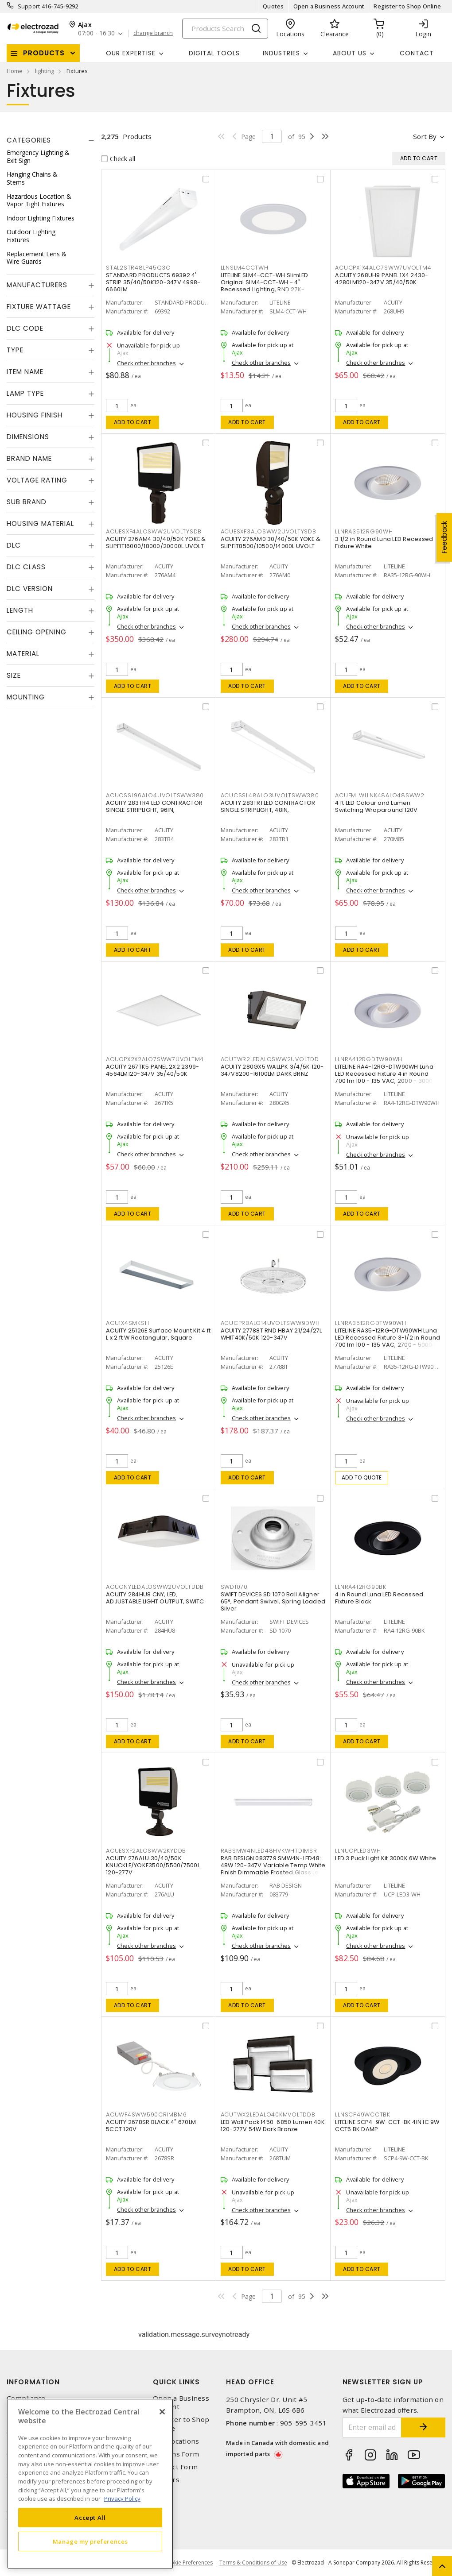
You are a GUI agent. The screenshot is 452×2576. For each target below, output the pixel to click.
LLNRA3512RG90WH (364, 531)
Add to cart (133, 422)
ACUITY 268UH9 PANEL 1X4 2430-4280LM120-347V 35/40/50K (381, 278)
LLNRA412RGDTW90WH (368, 1059)
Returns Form (176, 2454)
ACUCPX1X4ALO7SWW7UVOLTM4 (383, 267)
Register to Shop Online (407, 6)
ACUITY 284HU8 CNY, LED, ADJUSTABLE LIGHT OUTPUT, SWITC (155, 1598)
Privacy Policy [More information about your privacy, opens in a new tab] (122, 2499)
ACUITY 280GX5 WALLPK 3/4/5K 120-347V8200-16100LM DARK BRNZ (272, 1070)
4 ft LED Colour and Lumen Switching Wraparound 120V (376, 806)
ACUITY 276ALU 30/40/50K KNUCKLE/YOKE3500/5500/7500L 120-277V (153, 1865)
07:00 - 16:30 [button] (96, 33)
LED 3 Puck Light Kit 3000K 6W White (385, 1858)
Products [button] (44, 53)
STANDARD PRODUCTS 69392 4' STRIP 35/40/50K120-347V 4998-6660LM (153, 282)
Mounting (26, 697)
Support (29, 6)
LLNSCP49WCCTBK (362, 2114)
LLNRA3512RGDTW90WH (370, 1323)
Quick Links (176, 2382)
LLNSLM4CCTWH (245, 267)
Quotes (273, 6)
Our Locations (176, 2441)
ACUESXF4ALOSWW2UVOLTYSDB (154, 531)
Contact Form (175, 2467)
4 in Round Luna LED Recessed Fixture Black (379, 1598)
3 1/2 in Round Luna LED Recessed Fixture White (384, 542)
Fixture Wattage (39, 306)
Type (15, 350)
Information (33, 2382)
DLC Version (30, 588)
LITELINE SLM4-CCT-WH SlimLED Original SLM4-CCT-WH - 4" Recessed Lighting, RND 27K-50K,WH (264, 285)
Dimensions (28, 436)
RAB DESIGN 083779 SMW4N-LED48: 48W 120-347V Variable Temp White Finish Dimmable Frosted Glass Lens (273, 1865)
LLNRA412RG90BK (360, 1587)
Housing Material (40, 523)
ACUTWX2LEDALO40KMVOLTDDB (268, 2114)
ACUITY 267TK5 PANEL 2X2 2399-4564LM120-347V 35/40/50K (152, 1070)
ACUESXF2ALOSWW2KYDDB (146, 1850)
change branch (153, 33)
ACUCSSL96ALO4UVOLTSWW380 (155, 795)
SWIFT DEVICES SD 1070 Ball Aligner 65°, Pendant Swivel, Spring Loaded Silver (273, 1601)
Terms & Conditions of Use (253, 2562)
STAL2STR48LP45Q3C (138, 267)
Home (15, 71)
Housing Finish (34, 415)
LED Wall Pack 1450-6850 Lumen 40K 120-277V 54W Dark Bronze (273, 2125)
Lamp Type (25, 393)
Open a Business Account (329, 6)
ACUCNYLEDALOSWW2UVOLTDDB (155, 1587)
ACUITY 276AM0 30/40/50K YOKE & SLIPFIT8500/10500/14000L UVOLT (271, 542)
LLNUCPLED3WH (358, 1850)
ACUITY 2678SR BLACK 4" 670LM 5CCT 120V (151, 2125)
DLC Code (25, 328)
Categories (29, 140)
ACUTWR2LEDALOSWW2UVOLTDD (270, 1059)
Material (23, 653)
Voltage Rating (37, 480)
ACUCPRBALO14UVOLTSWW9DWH (270, 1323)
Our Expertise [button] (131, 53)
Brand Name (29, 458)
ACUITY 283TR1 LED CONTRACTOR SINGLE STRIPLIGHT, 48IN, (268, 806)
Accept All (90, 2518)
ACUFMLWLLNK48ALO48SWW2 (380, 795)
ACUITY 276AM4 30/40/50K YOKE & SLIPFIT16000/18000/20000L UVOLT (156, 542)
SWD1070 (234, 1587)
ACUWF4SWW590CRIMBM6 (146, 2114)
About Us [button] (349, 53)
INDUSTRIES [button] (281, 53)
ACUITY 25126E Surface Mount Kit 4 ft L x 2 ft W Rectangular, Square (158, 1334)
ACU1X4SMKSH (127, 1323)
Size (14, 675)
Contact (417, 53)
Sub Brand (27, 501)
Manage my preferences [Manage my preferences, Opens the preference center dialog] (90, 2541)
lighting (44, 71)
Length (20, 610)
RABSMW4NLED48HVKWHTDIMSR (269, 1850)
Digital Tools (214, 53)
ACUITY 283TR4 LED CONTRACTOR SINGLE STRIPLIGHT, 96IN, (154, 806)
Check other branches (146, 363)
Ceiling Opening (36, 632)
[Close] (162, 2412)
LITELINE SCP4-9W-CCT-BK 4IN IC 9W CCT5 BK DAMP (387, 2125)
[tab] (50, 140)
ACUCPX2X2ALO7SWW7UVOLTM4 (155, 1059)
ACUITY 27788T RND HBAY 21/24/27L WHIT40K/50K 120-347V (271, 1334)
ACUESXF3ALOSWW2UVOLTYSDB (268, 531)
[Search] (225, 29)
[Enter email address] (372, 2427)
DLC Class (26, 567)
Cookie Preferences (188, 2562)
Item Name (25, 371)
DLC (14, 545)
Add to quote (362, 1477)
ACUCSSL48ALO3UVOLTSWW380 (270, 795)
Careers (166, 2480)
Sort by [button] (424, 136)
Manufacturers (37, 285)
